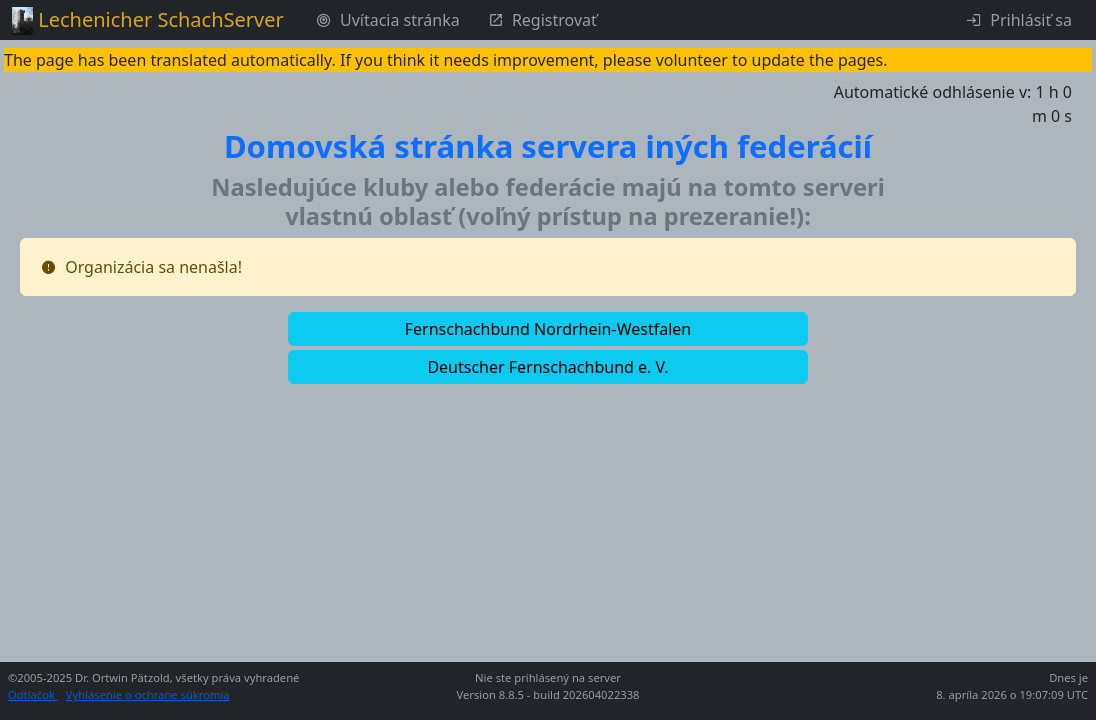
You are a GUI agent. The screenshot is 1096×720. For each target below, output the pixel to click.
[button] (548, 329)
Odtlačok (33, 694)
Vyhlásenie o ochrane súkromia (148, 694)
